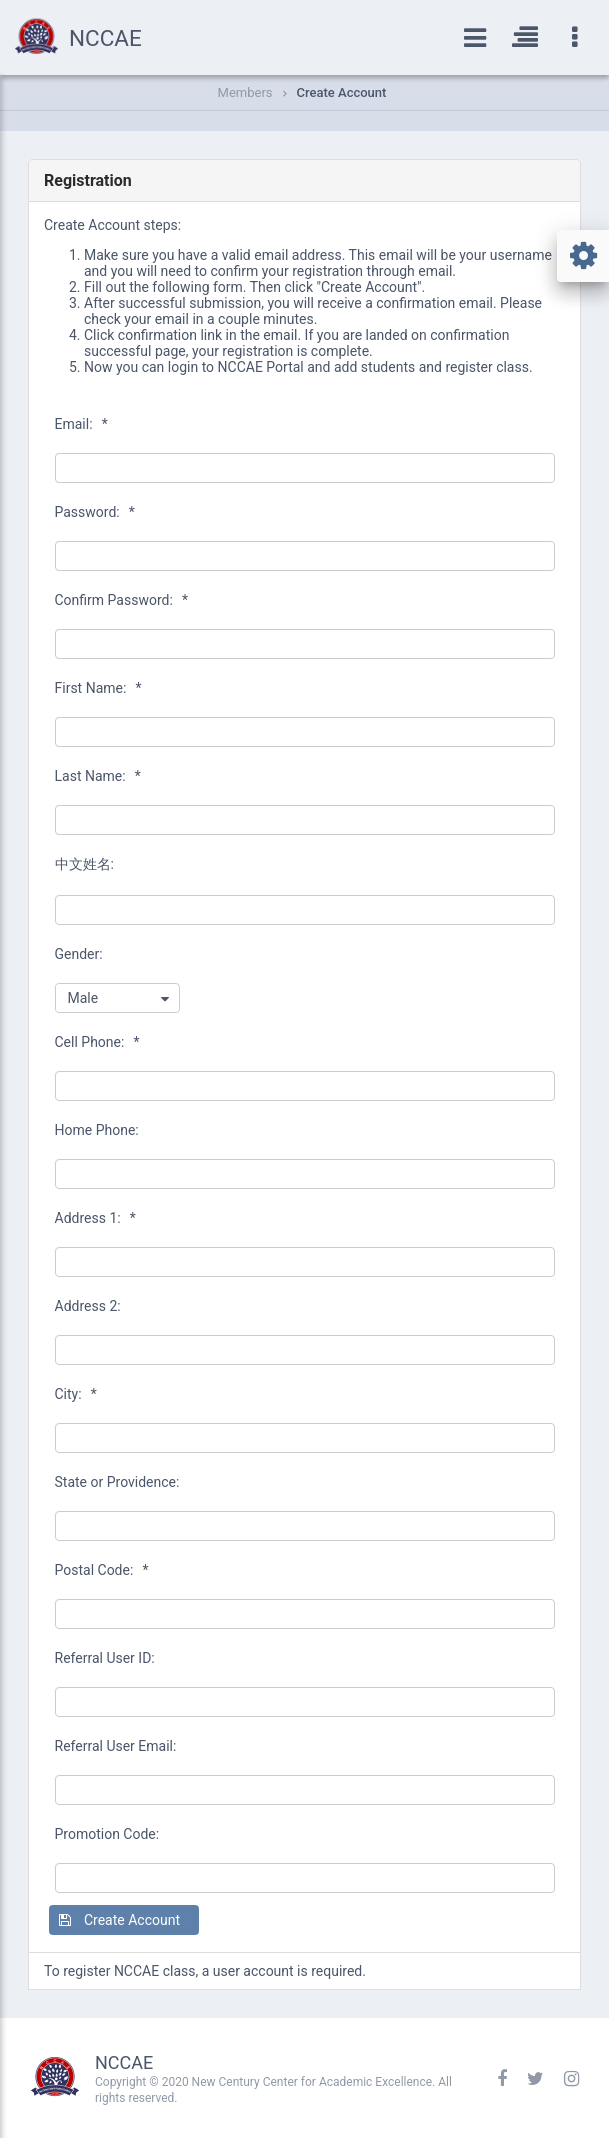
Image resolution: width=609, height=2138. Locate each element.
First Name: (98, 688)
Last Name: (98, 776)
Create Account (342, 92)
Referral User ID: (105, 1658)
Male (83, 998)
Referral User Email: (116, 1746)
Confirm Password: (121, 600)
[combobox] (117, 998)
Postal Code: (102, 1570)
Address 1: (95, 1218)
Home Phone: (97, 1130)
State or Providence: (117, 1482)
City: (76, 1394)
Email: (81, 424)
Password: (95, 512)
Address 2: (88, 1306)
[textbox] (305, 468)
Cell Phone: (97, 1042)
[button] (124, 1920)
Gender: (79, 954)
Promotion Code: (107, 1834)
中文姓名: (84, 864)
